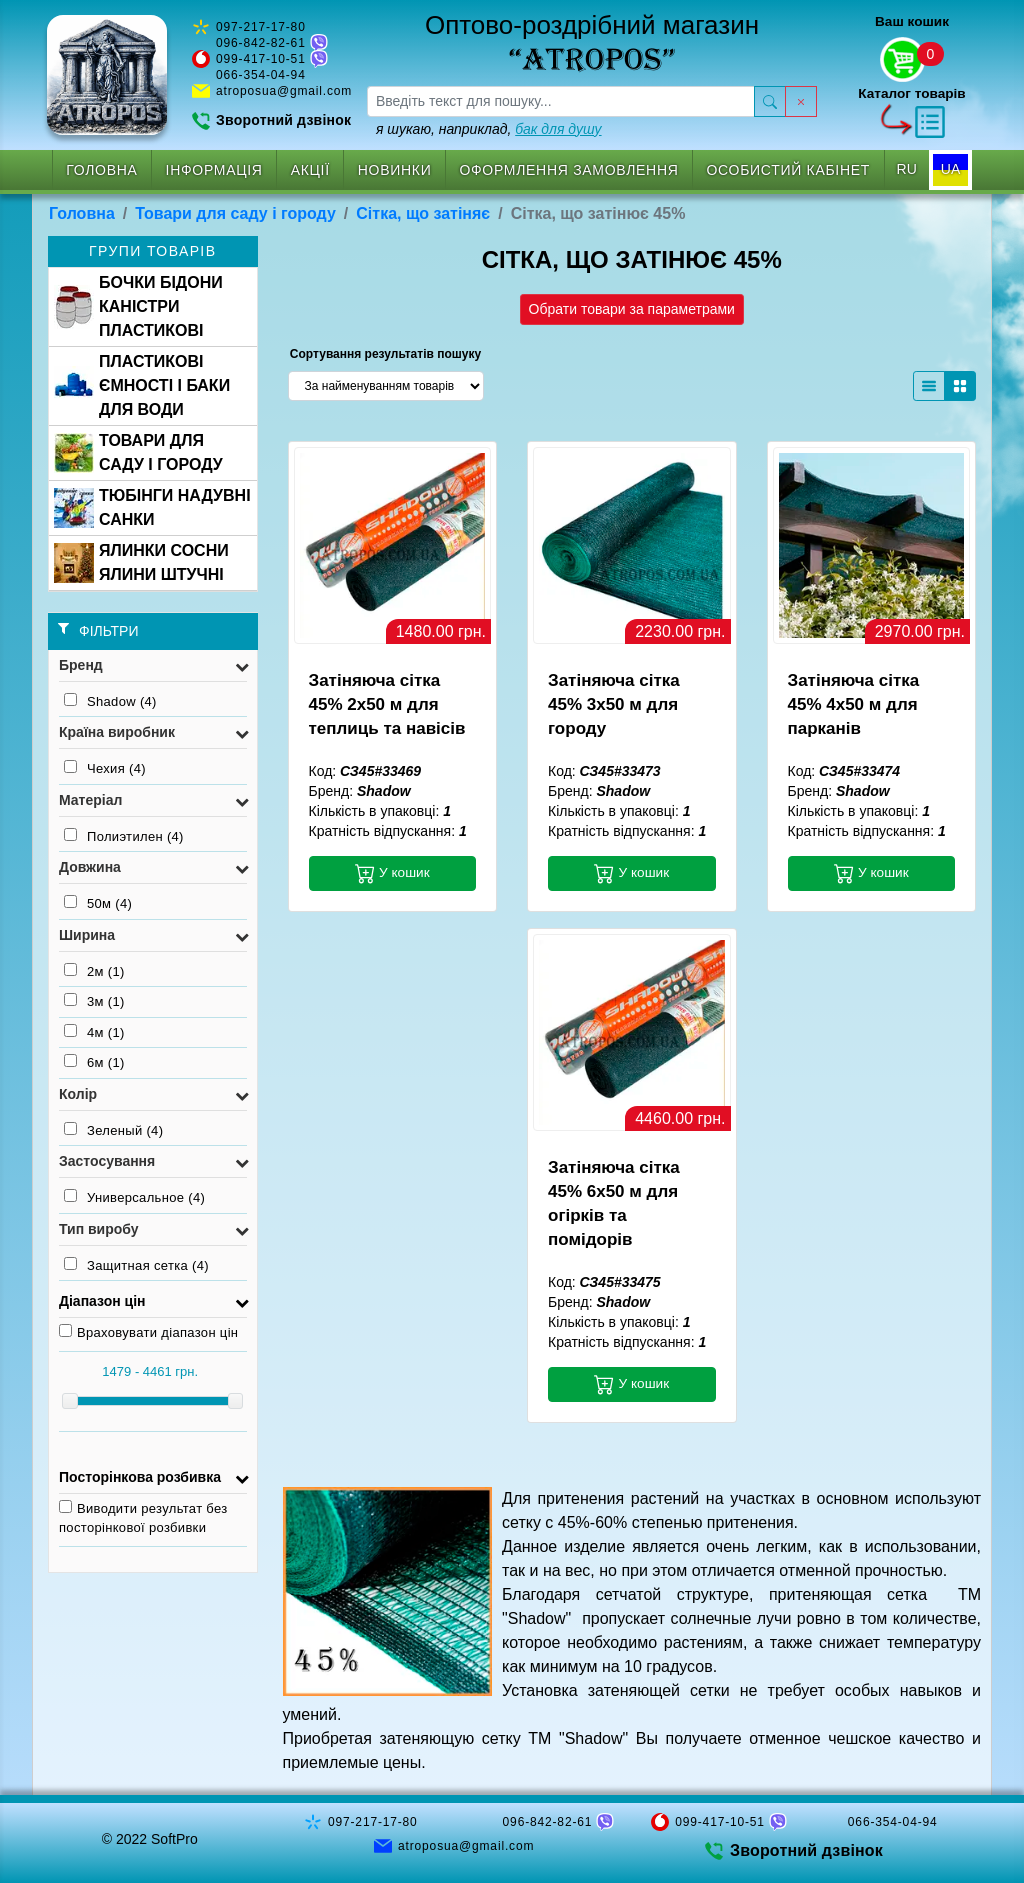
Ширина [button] (87, 935)
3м (94, 1001)
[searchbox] (561, 101)
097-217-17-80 (261, 27)
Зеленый (113, 1130)
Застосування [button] (107, 1161)
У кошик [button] (392, 873)
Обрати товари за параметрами (632, 309)
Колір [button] (78, 1094)
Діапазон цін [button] (102, 1301)
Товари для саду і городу (235, 213)
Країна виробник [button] (117, 732)
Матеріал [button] (90, 800)
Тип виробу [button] (99, 1229)
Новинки (395, 170)
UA (950, 169)
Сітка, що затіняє (423, 213)
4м (94, 1032)
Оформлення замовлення (568, 170)
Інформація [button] (214, 170)
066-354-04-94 (261, 75)
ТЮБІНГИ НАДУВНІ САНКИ (152, 507)
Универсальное (134, 1197)
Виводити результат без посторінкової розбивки (143, 1518)
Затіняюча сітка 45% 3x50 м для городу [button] (614, 704)
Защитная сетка (136, 1265)
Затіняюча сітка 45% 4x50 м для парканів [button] (854, 704)
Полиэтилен (124, 836)
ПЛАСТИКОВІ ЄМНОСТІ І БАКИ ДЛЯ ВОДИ (142, 385)
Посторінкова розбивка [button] (140, 1477)
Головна (101, 170)
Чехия (105, 768)
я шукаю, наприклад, (489, 129)
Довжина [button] (90, 867)
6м (94, 1062)
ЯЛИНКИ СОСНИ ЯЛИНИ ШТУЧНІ (141, 562)
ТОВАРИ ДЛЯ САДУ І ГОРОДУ (138, 452)
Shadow (110, 701)
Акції (310, 170)
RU (907, 169)
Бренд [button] (81, 665)
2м (94, 971)
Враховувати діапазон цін (148, 1332)
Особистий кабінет (789, 170)
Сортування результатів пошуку (385, 354)
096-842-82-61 (261, 43)
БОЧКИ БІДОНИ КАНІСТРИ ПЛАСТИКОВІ (138, 306)
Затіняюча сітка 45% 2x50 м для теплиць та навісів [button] (387, 704)
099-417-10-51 (261, 59)
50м (98, 903)
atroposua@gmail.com (284, 91)
